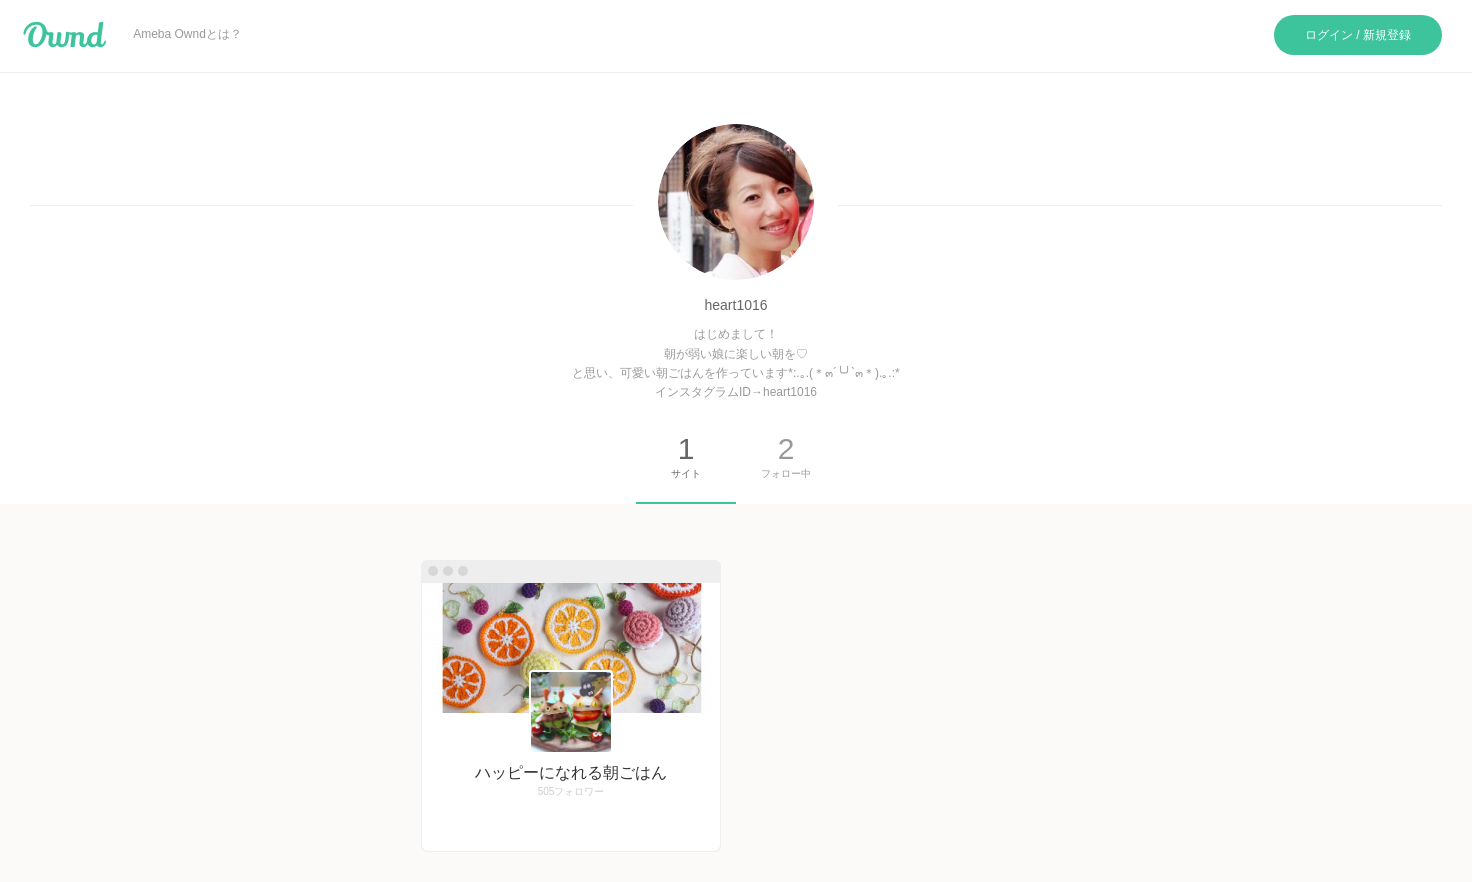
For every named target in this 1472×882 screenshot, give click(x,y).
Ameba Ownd (64, 35)
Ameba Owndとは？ (187, 34)
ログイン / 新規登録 (1358, 35)
